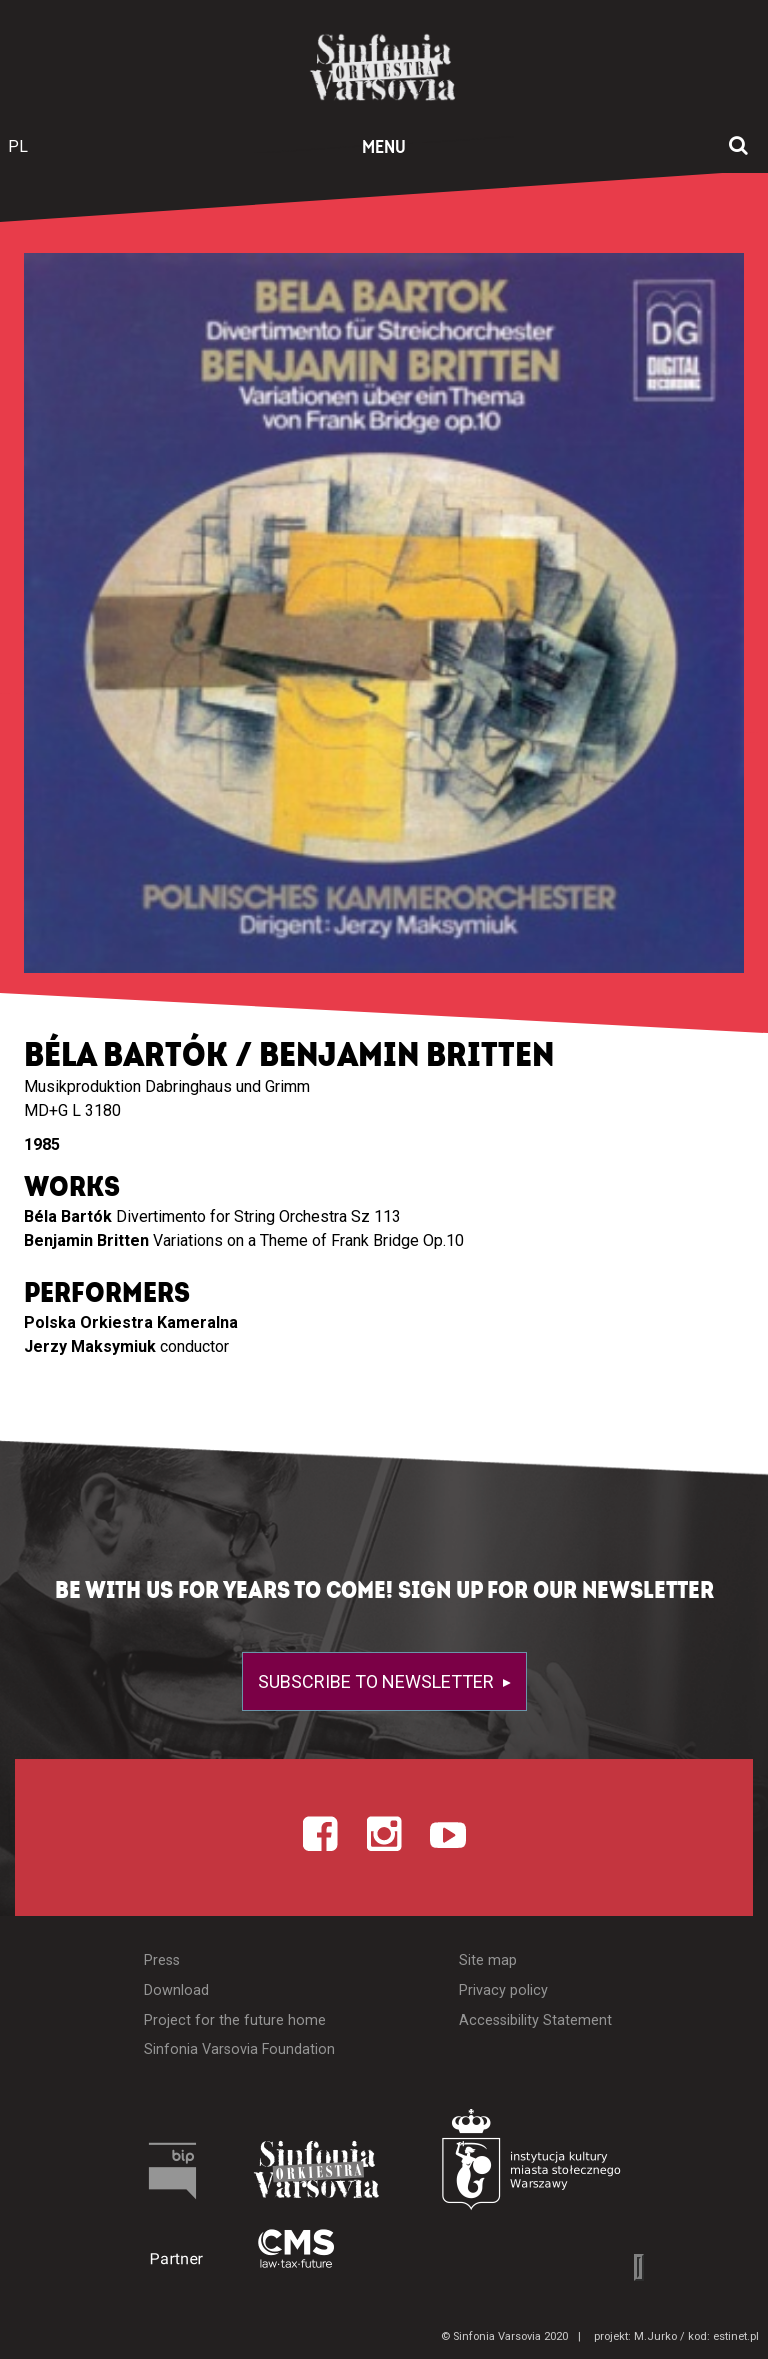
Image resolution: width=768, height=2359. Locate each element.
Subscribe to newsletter (378, 1681)
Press (162, 1960)
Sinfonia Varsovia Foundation (239, 2049)
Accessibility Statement (535, 2020)
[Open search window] (738, 147)
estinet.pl (736, 2336)
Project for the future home (235, 2020)
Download (176, 1990)
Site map (488, 1960)
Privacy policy (503, 1990)
